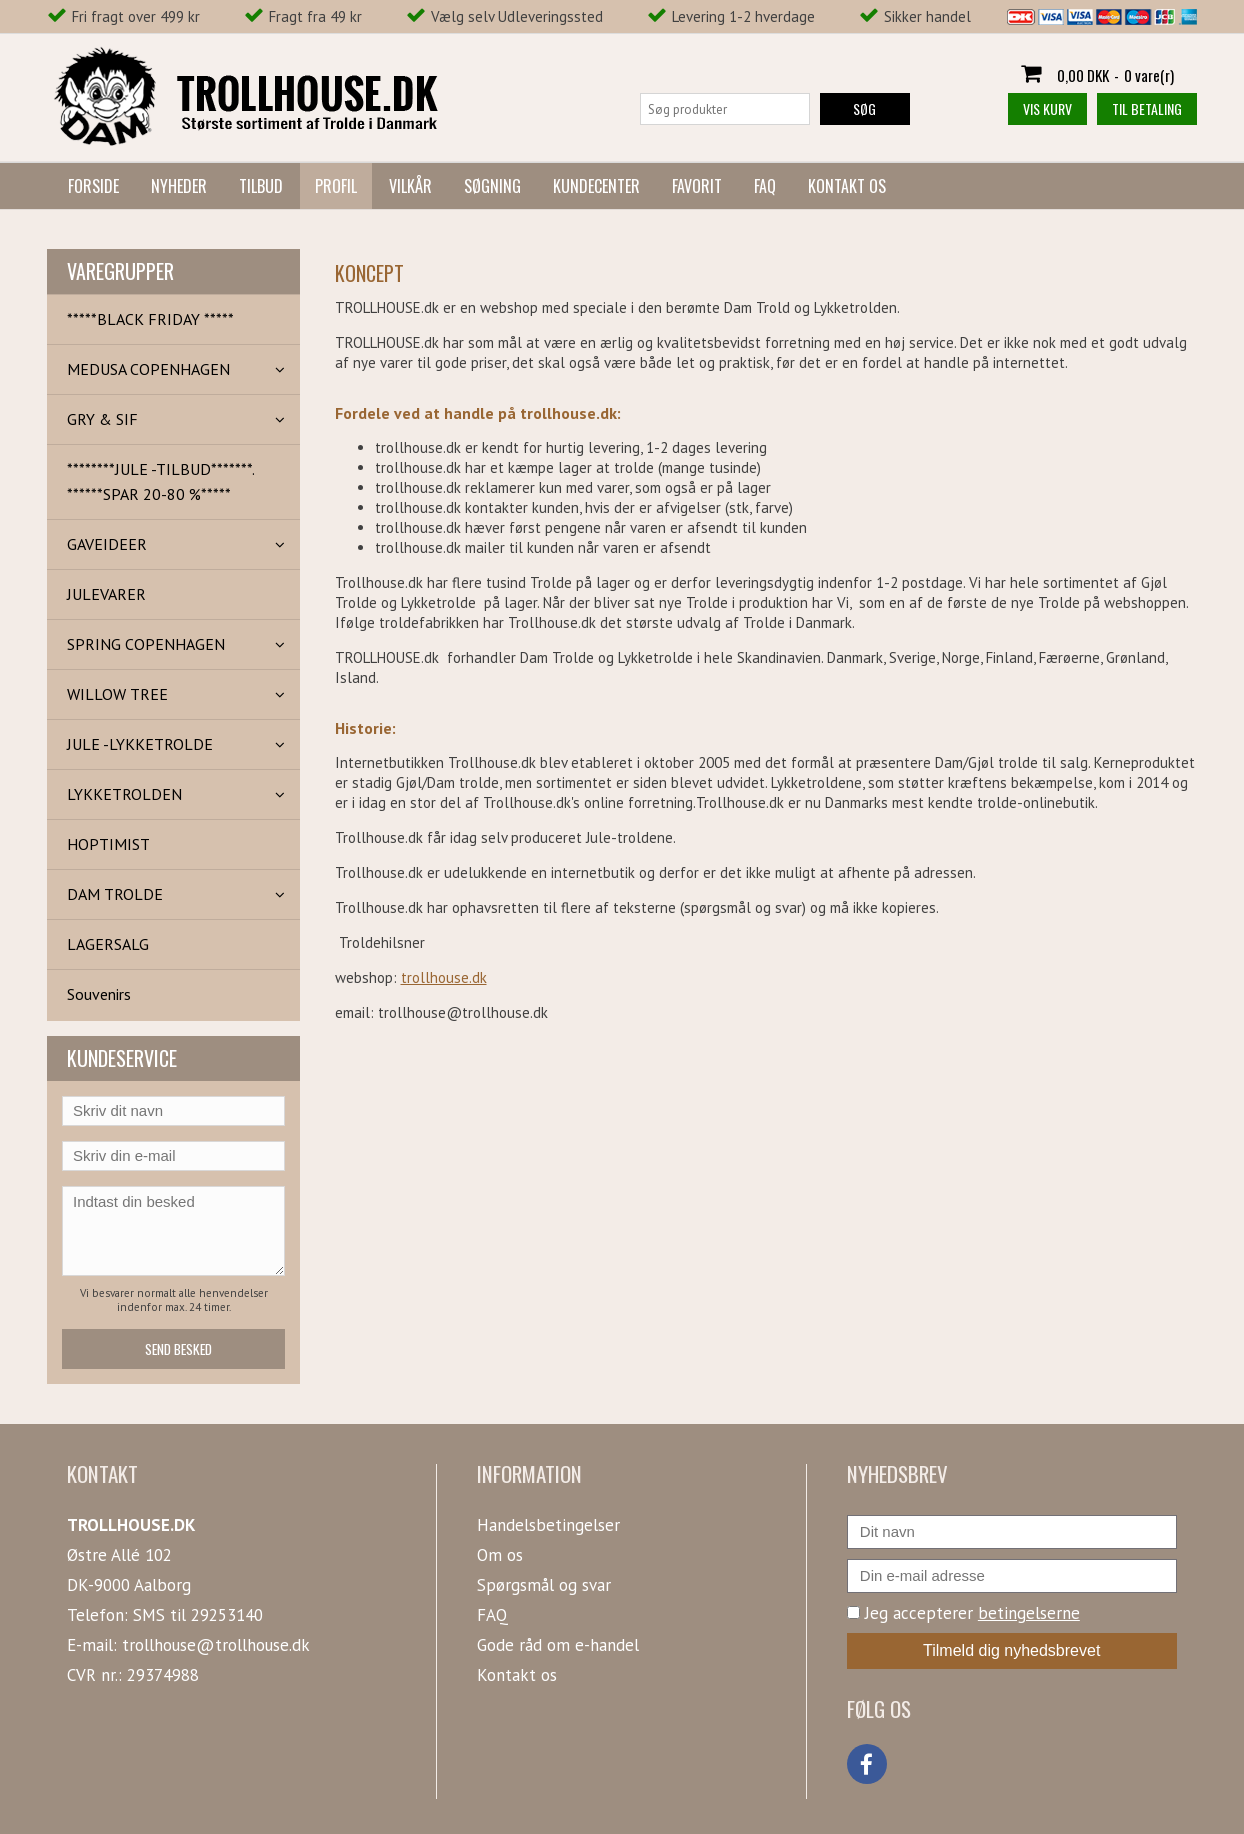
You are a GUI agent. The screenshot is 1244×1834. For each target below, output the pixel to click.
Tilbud (261, 186)
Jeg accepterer (963, 1613)
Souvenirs (99, 994)
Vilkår (410, 186)
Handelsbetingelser (548, 1525)
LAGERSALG (108, 944)
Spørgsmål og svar (544, 1585)
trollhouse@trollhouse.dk (216, 1645)
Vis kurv (1047, 108)
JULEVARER (106, 594)
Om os (500, 1555)
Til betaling (1147, 108)
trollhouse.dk (444, 977)
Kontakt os (847, 186)
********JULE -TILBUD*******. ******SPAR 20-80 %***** (160, 481)
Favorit (697, 186)
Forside (93, 186)
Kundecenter (596, 186)
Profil (336, 186)
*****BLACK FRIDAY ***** (150, 319)
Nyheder (179, 186)
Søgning (492, 186)
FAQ (765, 186)
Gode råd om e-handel (558, 1645)
